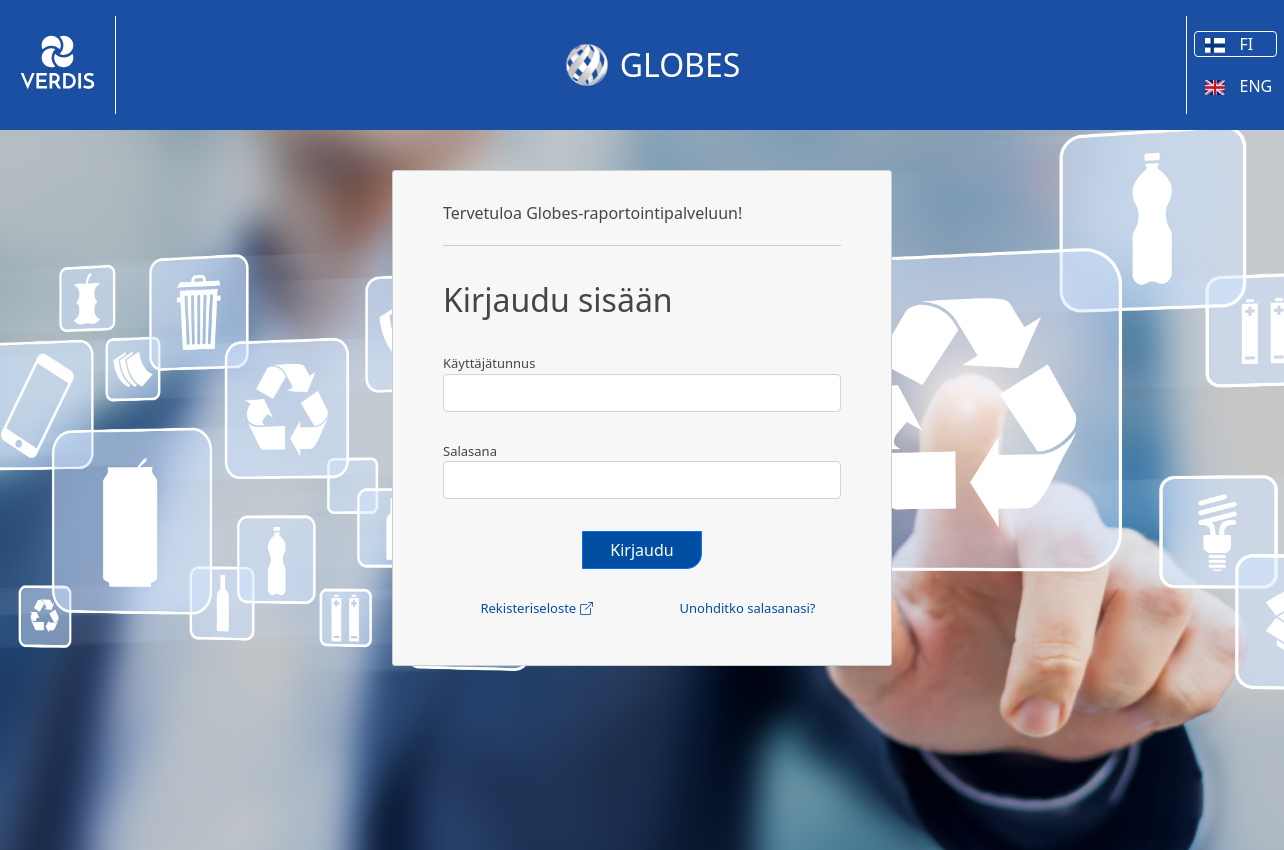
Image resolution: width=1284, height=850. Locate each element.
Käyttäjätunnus (489, 363)
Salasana (470, 451)
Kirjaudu (641, 550)
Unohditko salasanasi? (748, 608)
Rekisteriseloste (536, 608)
